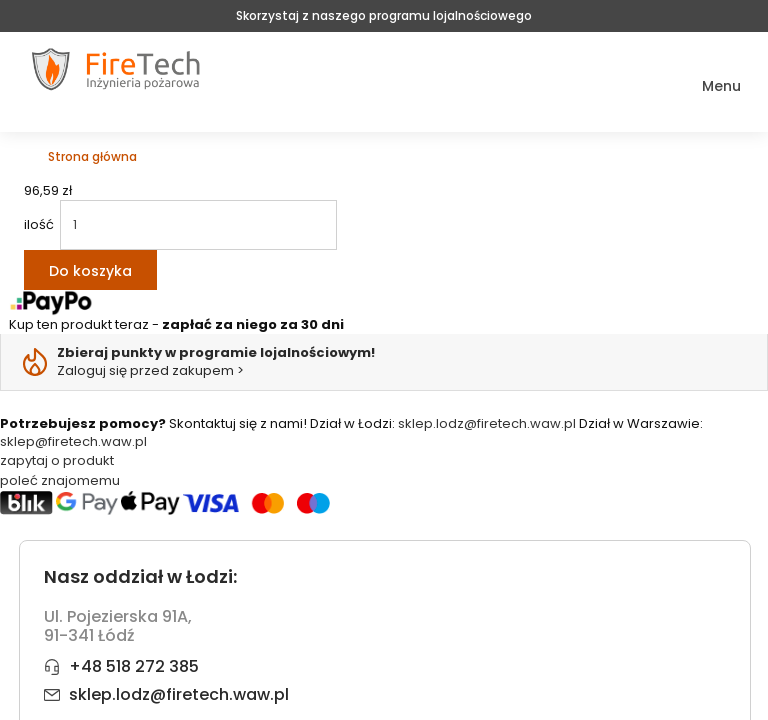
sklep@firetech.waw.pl (73, 441)
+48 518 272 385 (134, 666)
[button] (707, 86)
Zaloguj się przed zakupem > (216, 362)
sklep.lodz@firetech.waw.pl (487, 423)
